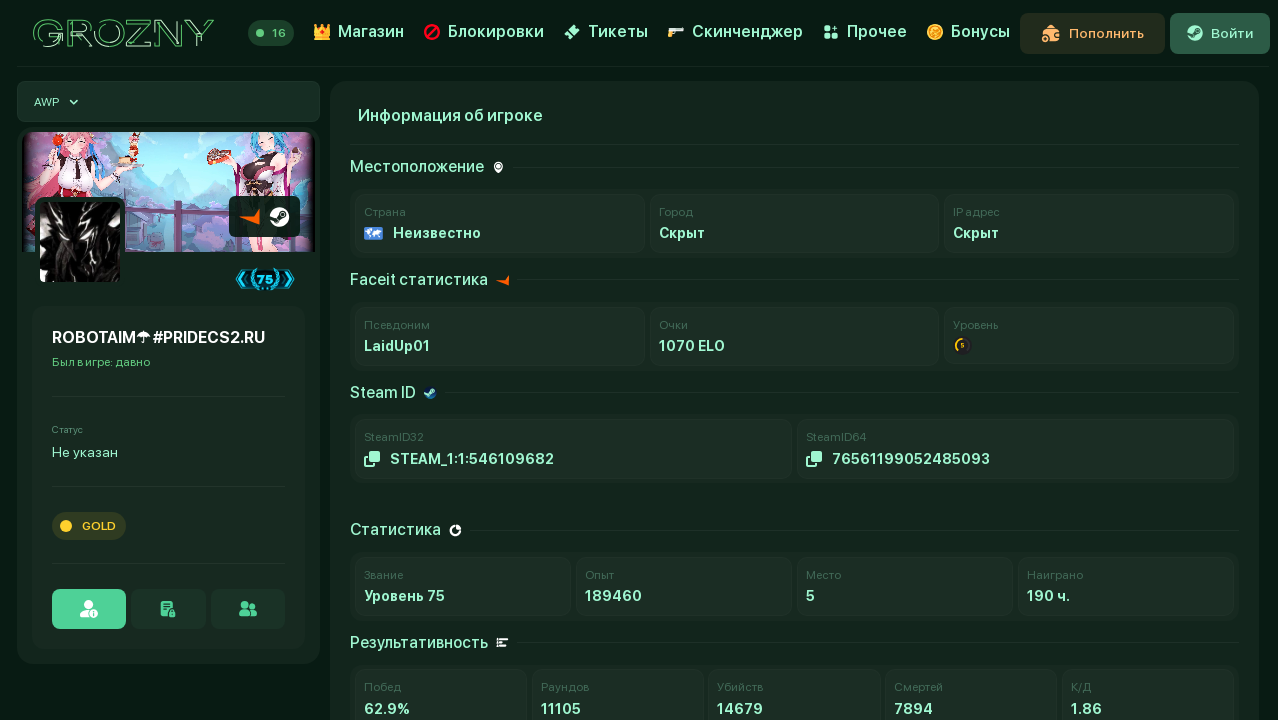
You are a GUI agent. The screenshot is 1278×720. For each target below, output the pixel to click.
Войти (1220, 33)
